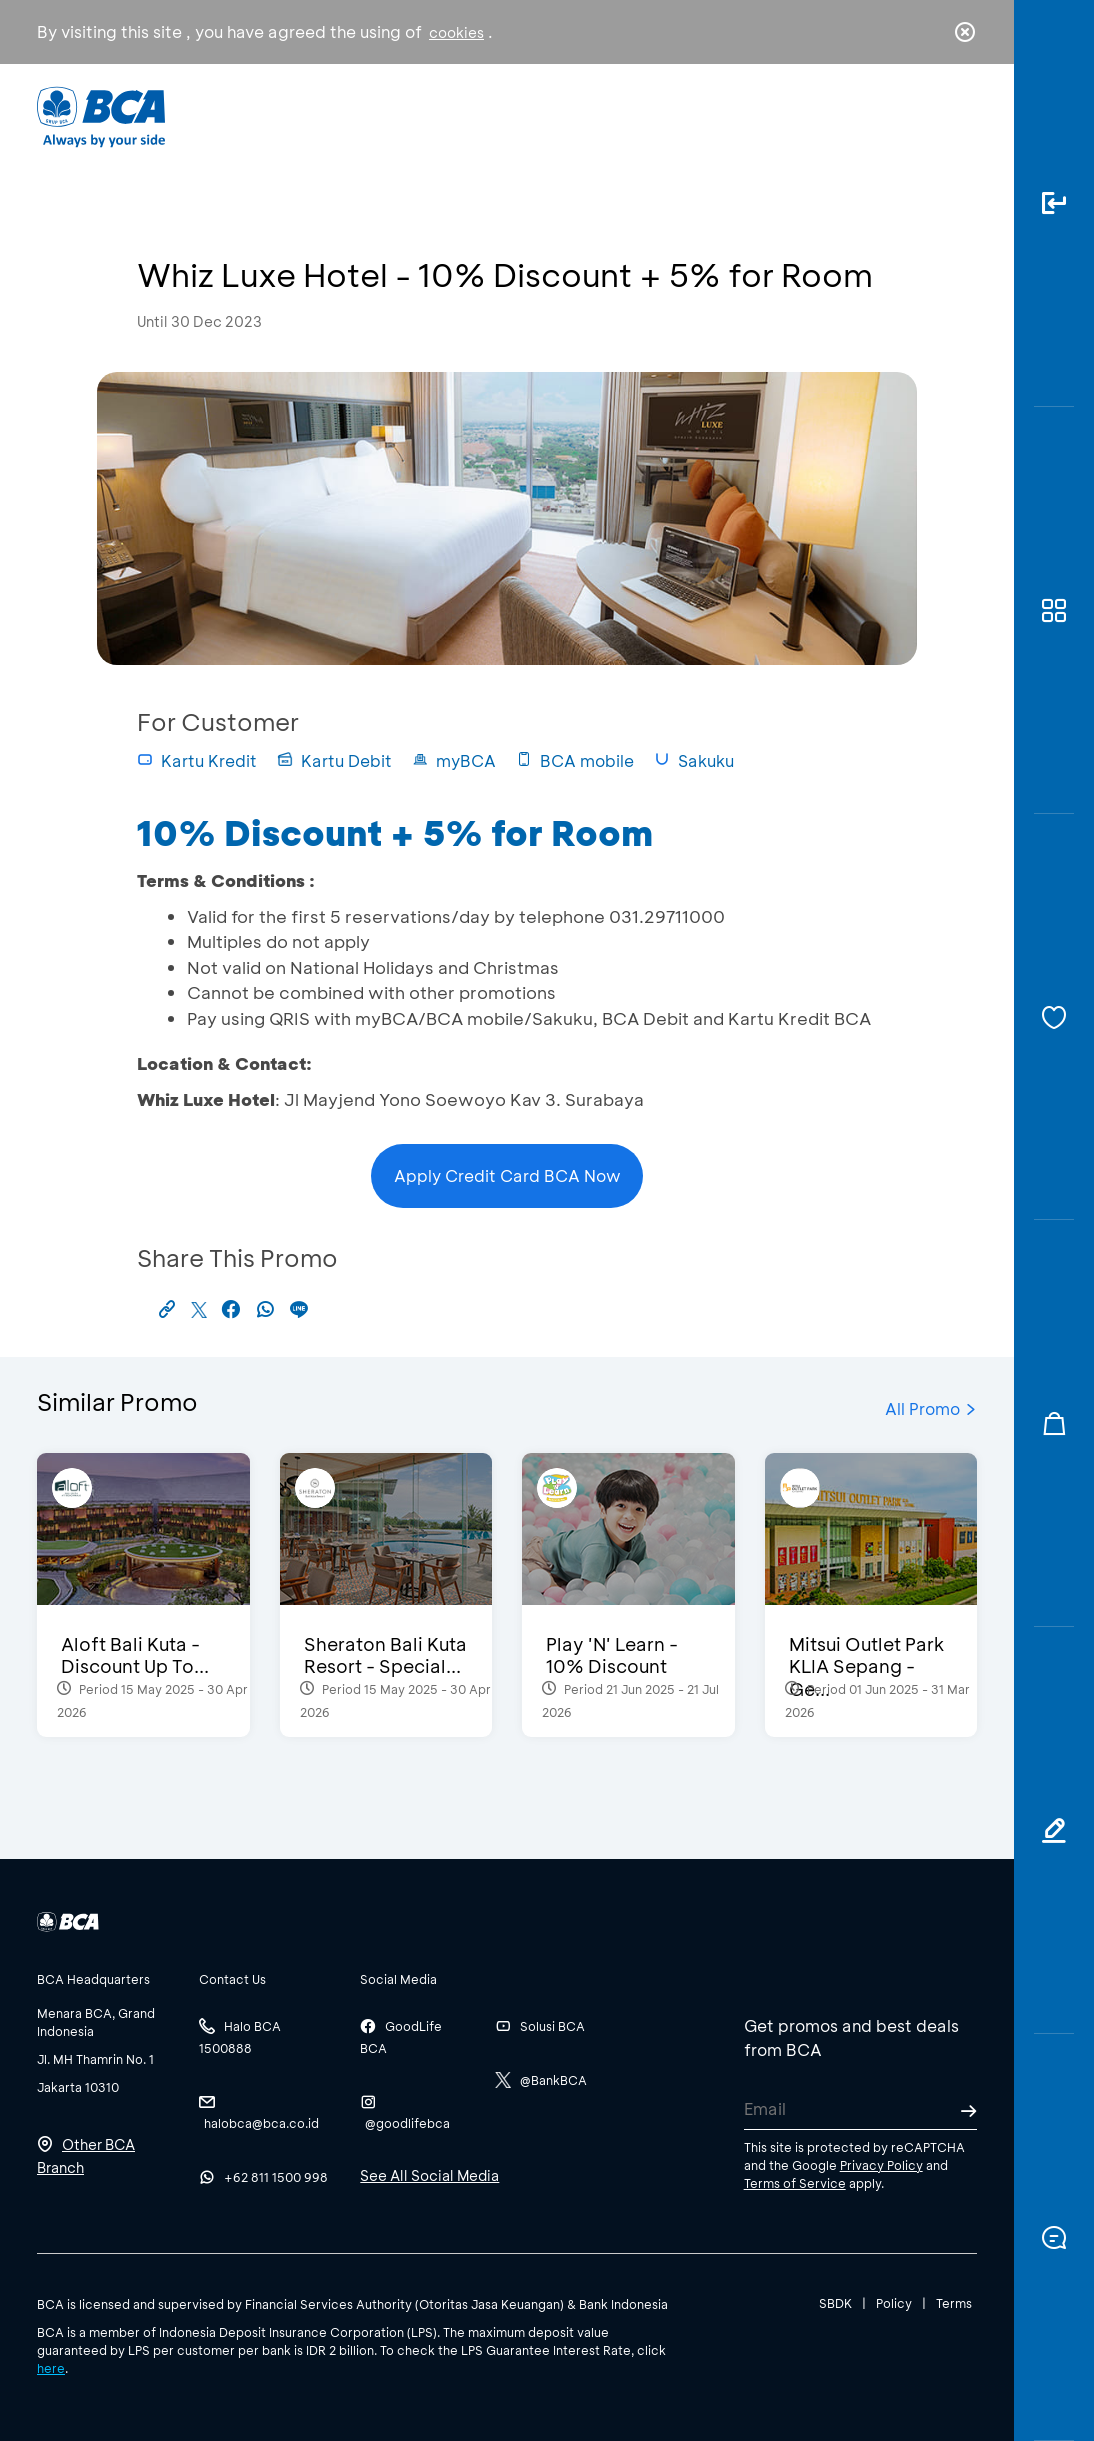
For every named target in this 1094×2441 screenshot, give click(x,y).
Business (465, 115)
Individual (350, 115)
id (924, 117)
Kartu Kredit (197, 760)
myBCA (454, 760)
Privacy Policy (881, 2165)
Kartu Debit (334, 760)
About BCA (587, 115)
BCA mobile (575, 760)
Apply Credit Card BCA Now (507, 1175)
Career (703, 115)
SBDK (835, 2303)
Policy (894, 2303)
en (959, 117)
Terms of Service (795, 2183)
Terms (954, 2303)
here (51, 2368)
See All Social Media (429, 2175)
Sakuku (694, 760)
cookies (456, 32)
